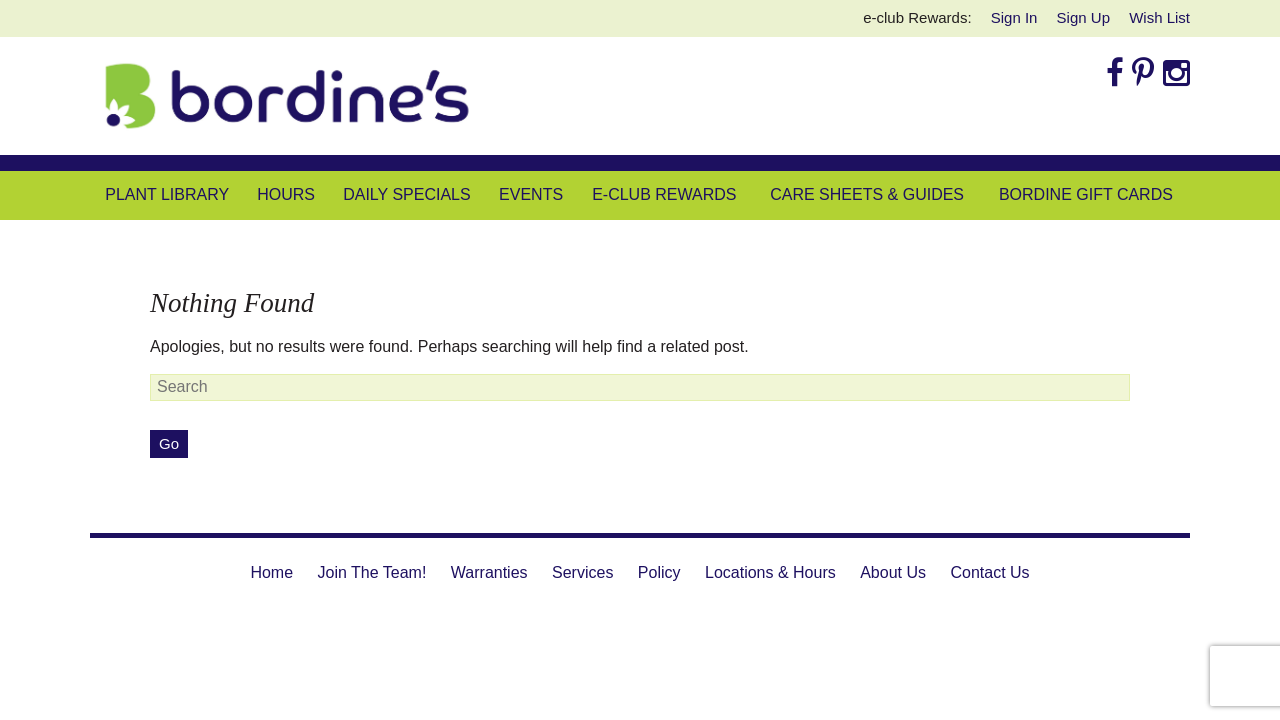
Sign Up (1083, 17)
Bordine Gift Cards (1086, 194)
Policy (659, 572)
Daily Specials (406, 194)
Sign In (1014, 17)
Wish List (1159, 17)
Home (271, 572)
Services (582, 572)
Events (531, 194)
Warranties (489, 572)
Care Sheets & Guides (867, 194)
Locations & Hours (770, 572)
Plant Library (167, 194)
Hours (286, 194)
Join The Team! (372, 572)
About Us (893, 572)
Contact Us (989, 572)
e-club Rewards (664, 194)
